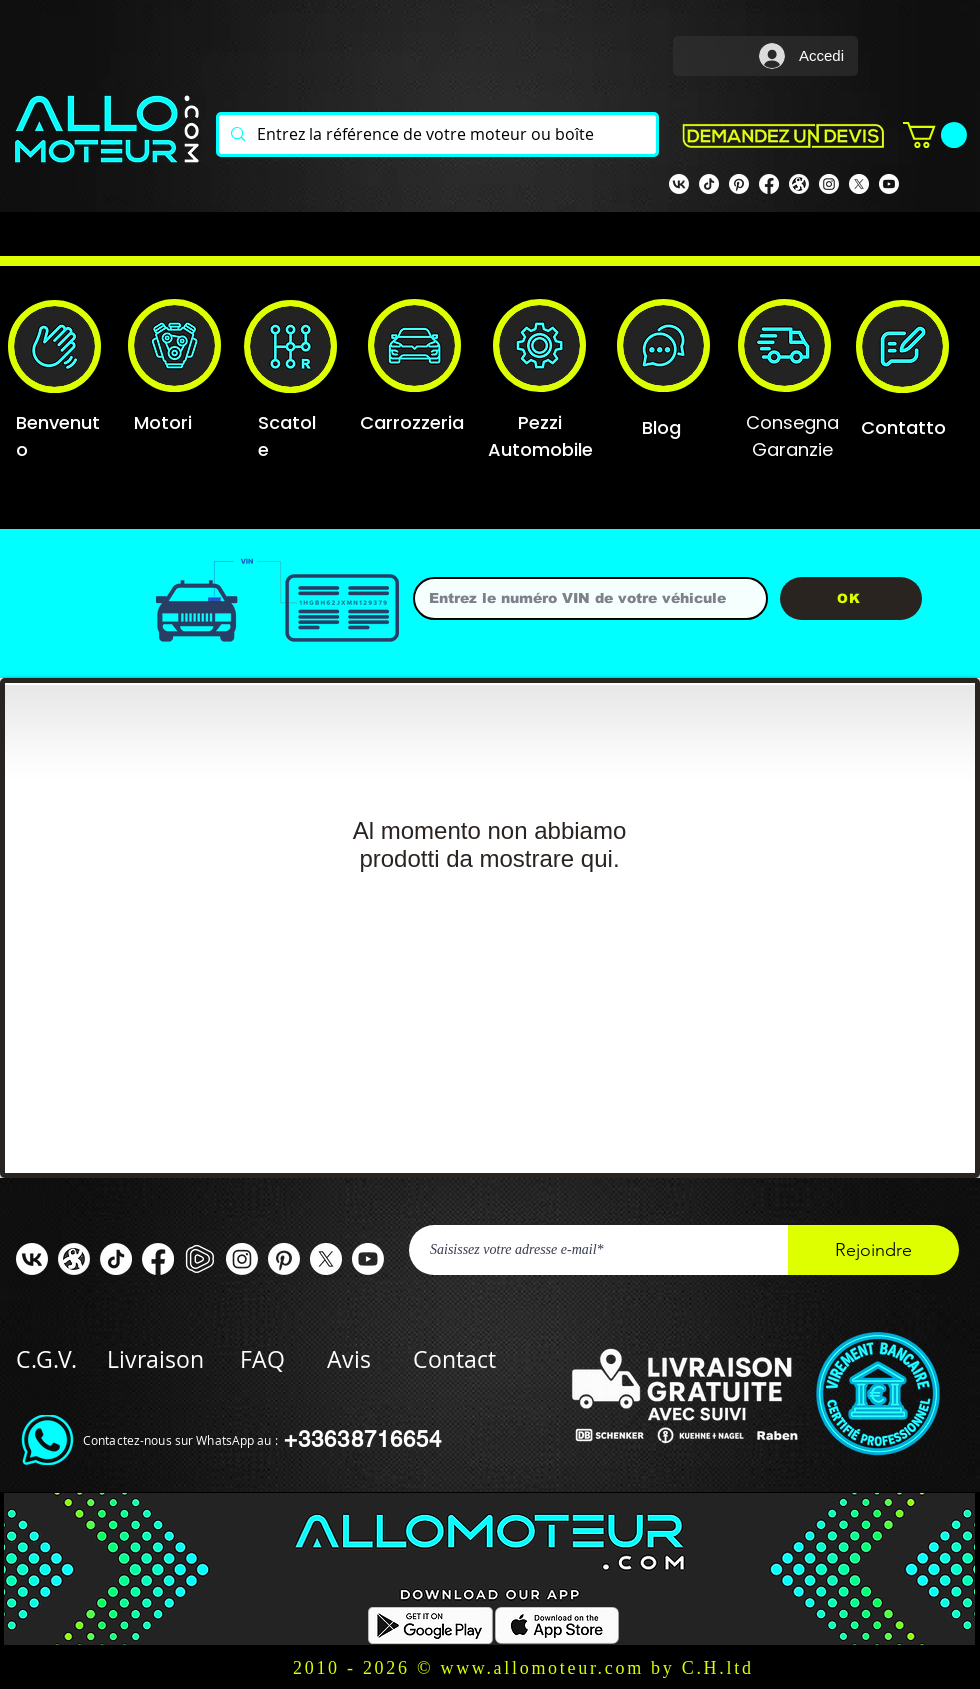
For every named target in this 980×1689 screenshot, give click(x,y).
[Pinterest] (739, 184)
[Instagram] (829, 184)
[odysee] (799, 184)
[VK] (679, 184)
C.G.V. (46, 1359)
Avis (349, 1359)
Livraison (173, 1359)
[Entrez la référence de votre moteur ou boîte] (435, 134)
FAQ (262, 1359)
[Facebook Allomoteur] (769, 184)
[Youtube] (889, 184)
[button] (935, 135)
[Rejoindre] (873, 1250)
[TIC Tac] (116, 1259)
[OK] (851, 598)
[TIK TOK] (709, 184)
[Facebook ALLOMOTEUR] (158, 1259)
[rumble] (200, 1259)
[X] (859, 184)
